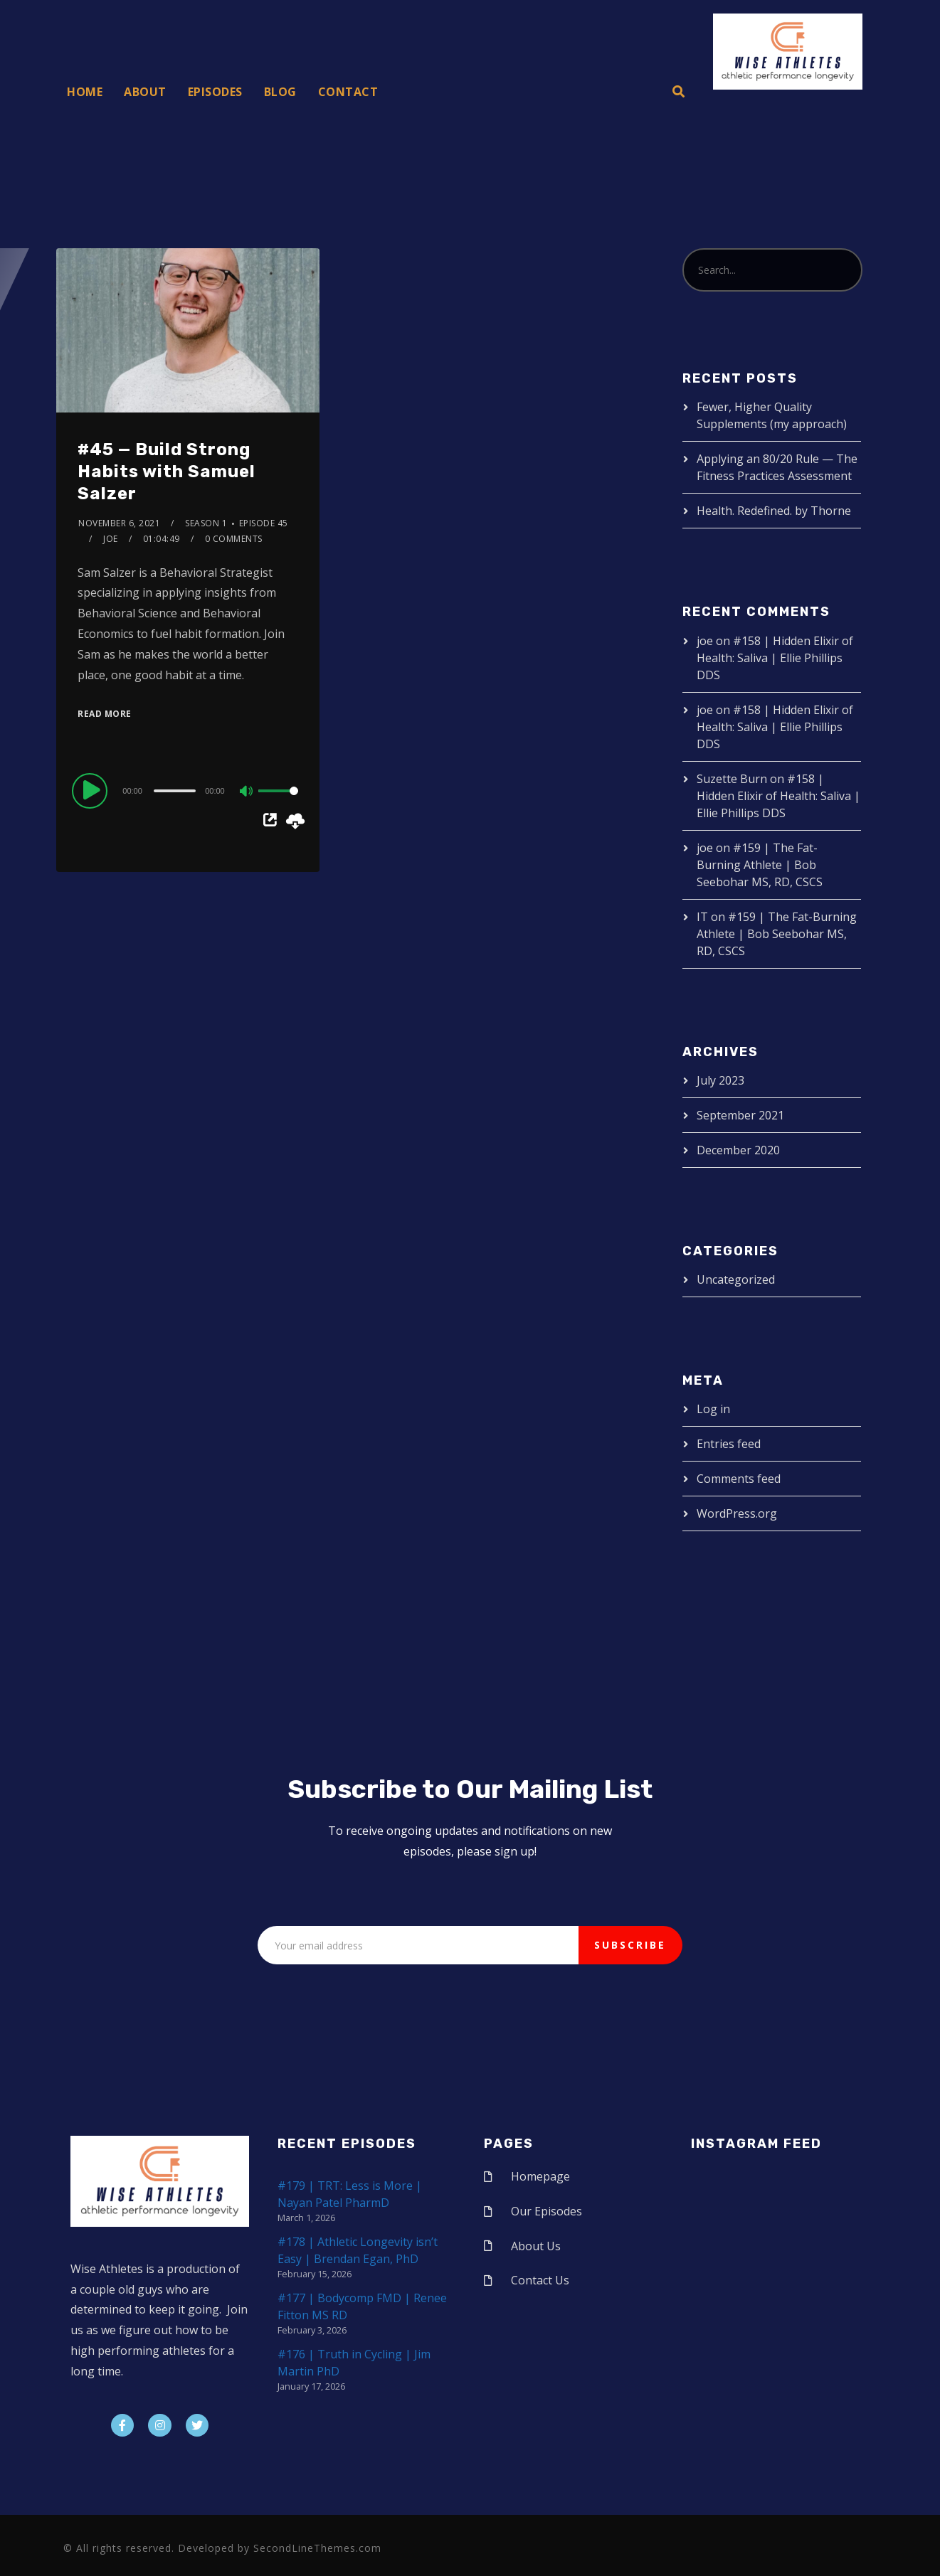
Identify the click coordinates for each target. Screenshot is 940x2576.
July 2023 (720, 1080)
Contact (348, 92)
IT (702, 917)
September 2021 (740, 1115)
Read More (105, 714)
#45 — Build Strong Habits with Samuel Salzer (166, 472)
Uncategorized (736, 1279)
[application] (187, 790)
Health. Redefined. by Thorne (774, 510)
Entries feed (729, 1444)
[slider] (175, 790)
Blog (280, 92)
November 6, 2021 (119, 523)
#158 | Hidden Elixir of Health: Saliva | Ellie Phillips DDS (775, 658)
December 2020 (738, 1150)
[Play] (92, 790)
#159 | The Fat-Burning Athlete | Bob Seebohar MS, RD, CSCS (760, 865)
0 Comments (234, 539)
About (145, 92)
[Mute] (247, 792)
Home (84, 92)
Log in (713, 1409)
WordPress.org (737, 1513)
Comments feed (739, 1478)
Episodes (215, 92)
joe (110, 539)
